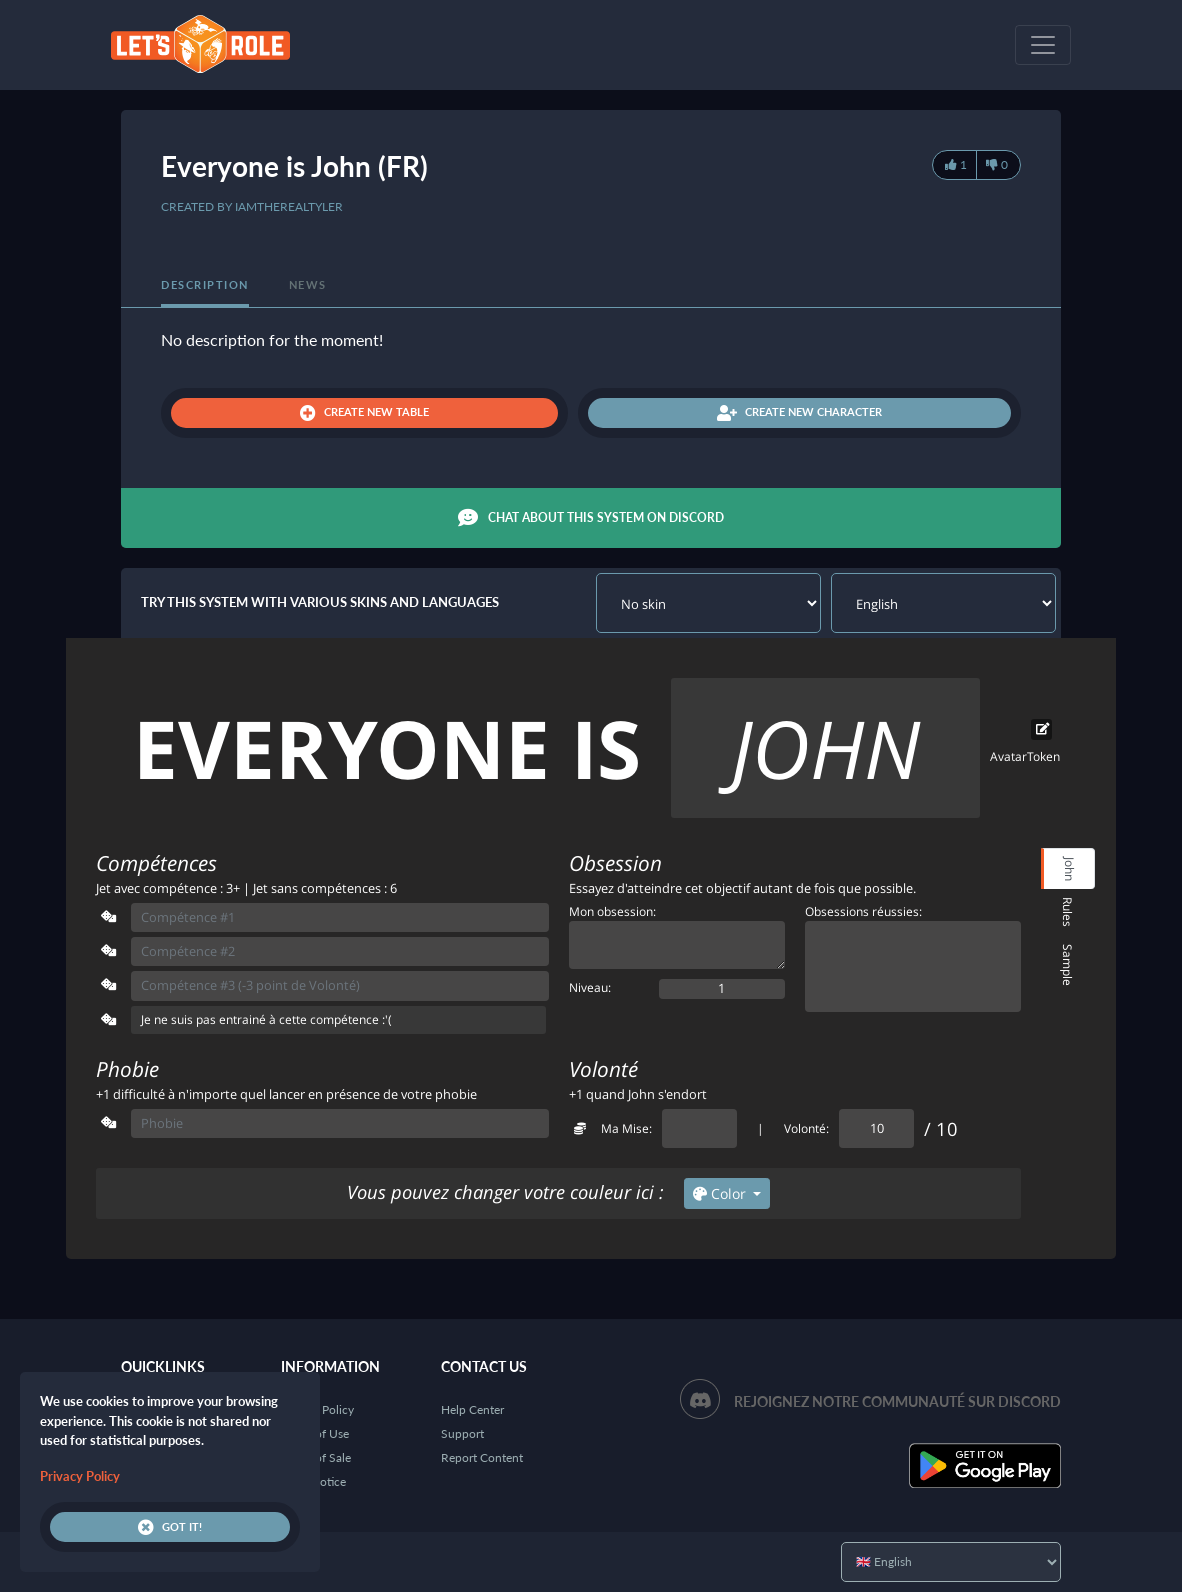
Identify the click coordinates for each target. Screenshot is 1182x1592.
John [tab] (1069, 869)
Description (205, 284)
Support (462, 1433)
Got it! (170, 1527)
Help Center (472, 1409)
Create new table (364, 413)
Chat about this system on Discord (591, 518)
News (308, 284)
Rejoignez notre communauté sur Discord (897, 1401)
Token (1043, 756)
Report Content (482, 1457)
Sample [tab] (1067, 965)
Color (721, 1193)
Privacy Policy (80, 1476)
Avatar (1008, 756)
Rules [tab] (1067, 912)
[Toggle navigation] (1043, 45)
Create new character (799, 413)
